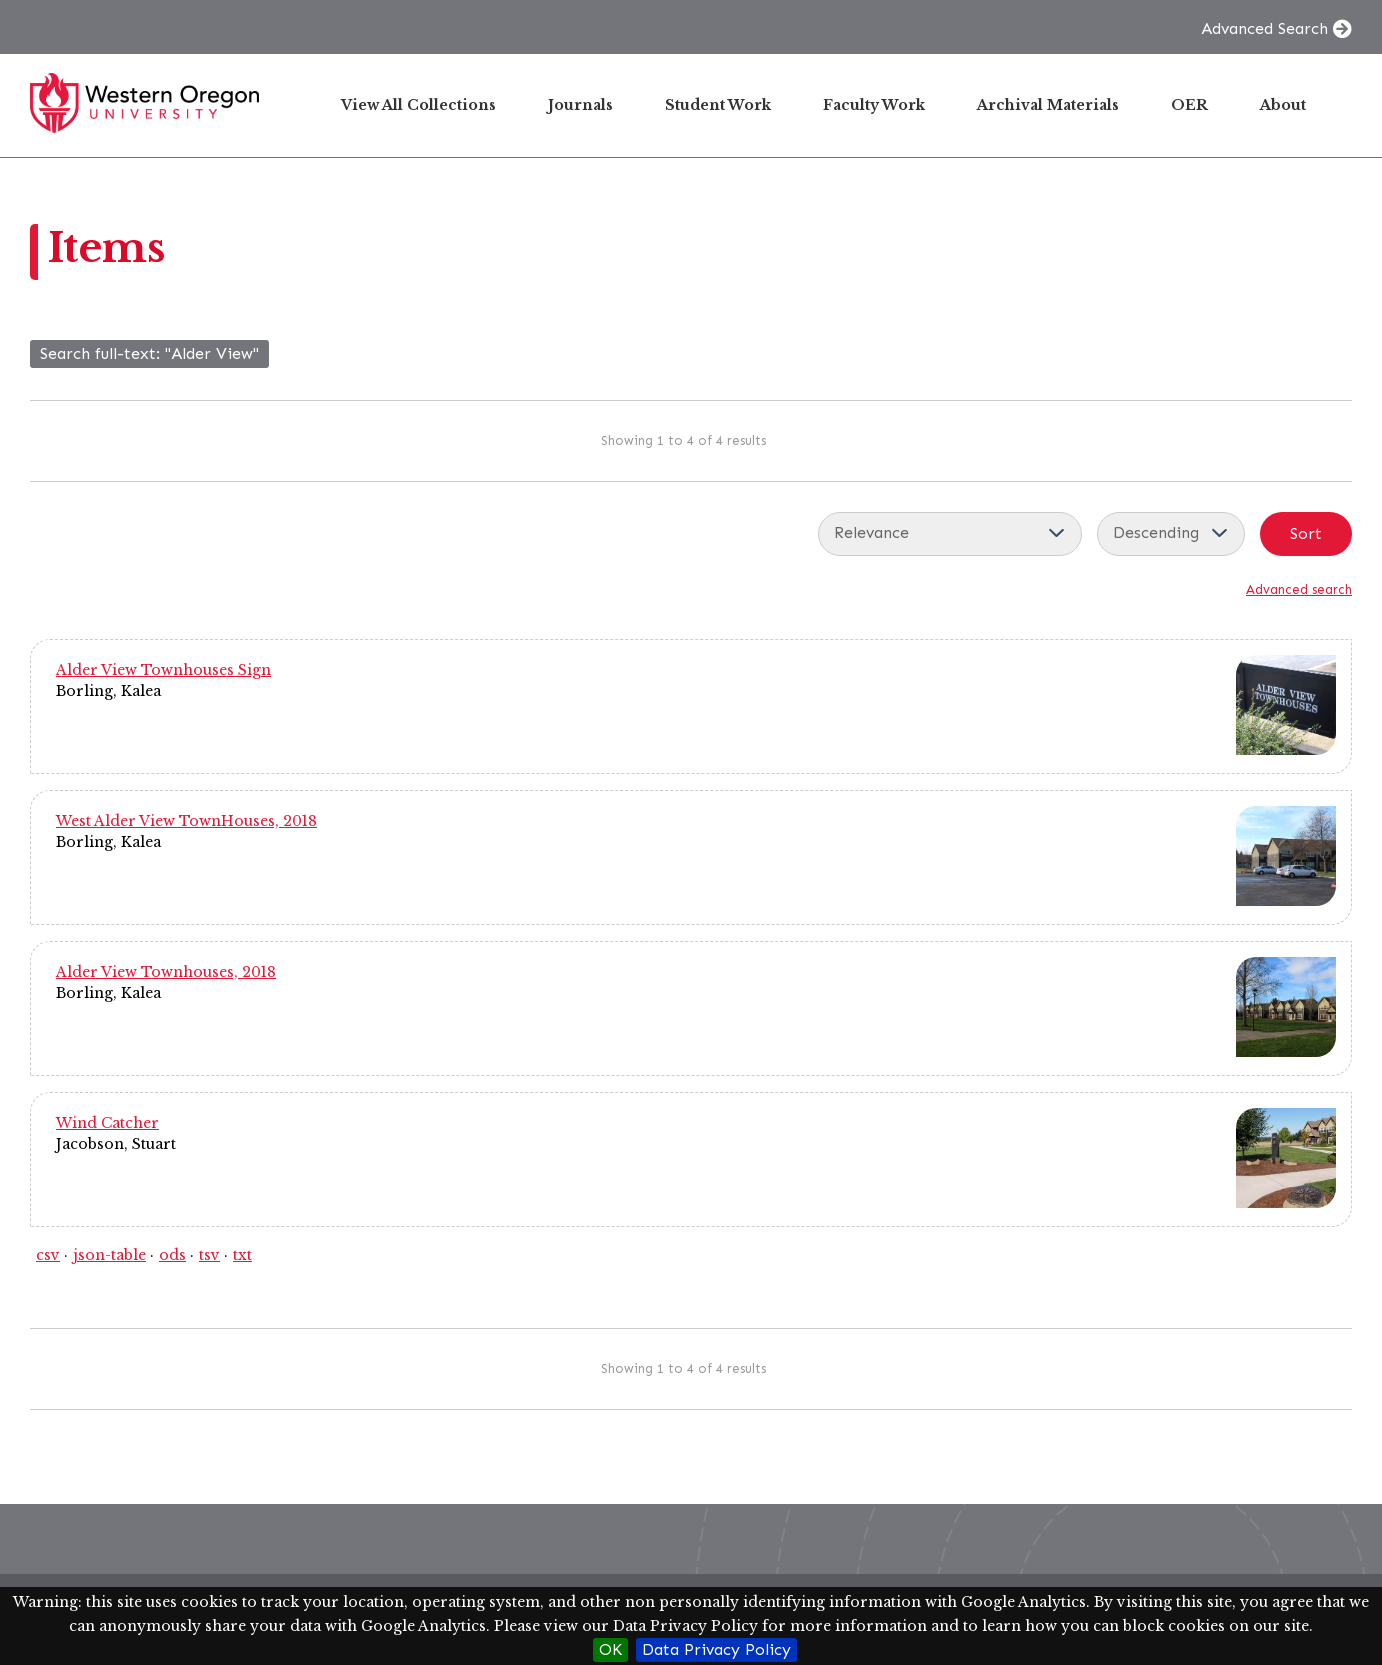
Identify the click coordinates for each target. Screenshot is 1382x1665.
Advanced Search (1264, 28)
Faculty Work (874, 105)
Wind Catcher (107, 1123)
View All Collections (418, 105)
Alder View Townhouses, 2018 (166, 972)
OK (610, 1649)
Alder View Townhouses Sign (163, 670)
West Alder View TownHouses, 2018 (186, 821)
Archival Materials (1048, 105)
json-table (109, 1255)
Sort (1306, 533)
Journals (580, 105)
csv (48, 1255)
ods (172, 1255)
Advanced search (1299, 589)
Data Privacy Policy (716, 1649)
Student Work (718, 105)
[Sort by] (950, 534)
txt (242, 1255)
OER (1189, 105)
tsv (209, 1255)
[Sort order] (1171, 534)
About (1283, 105)
